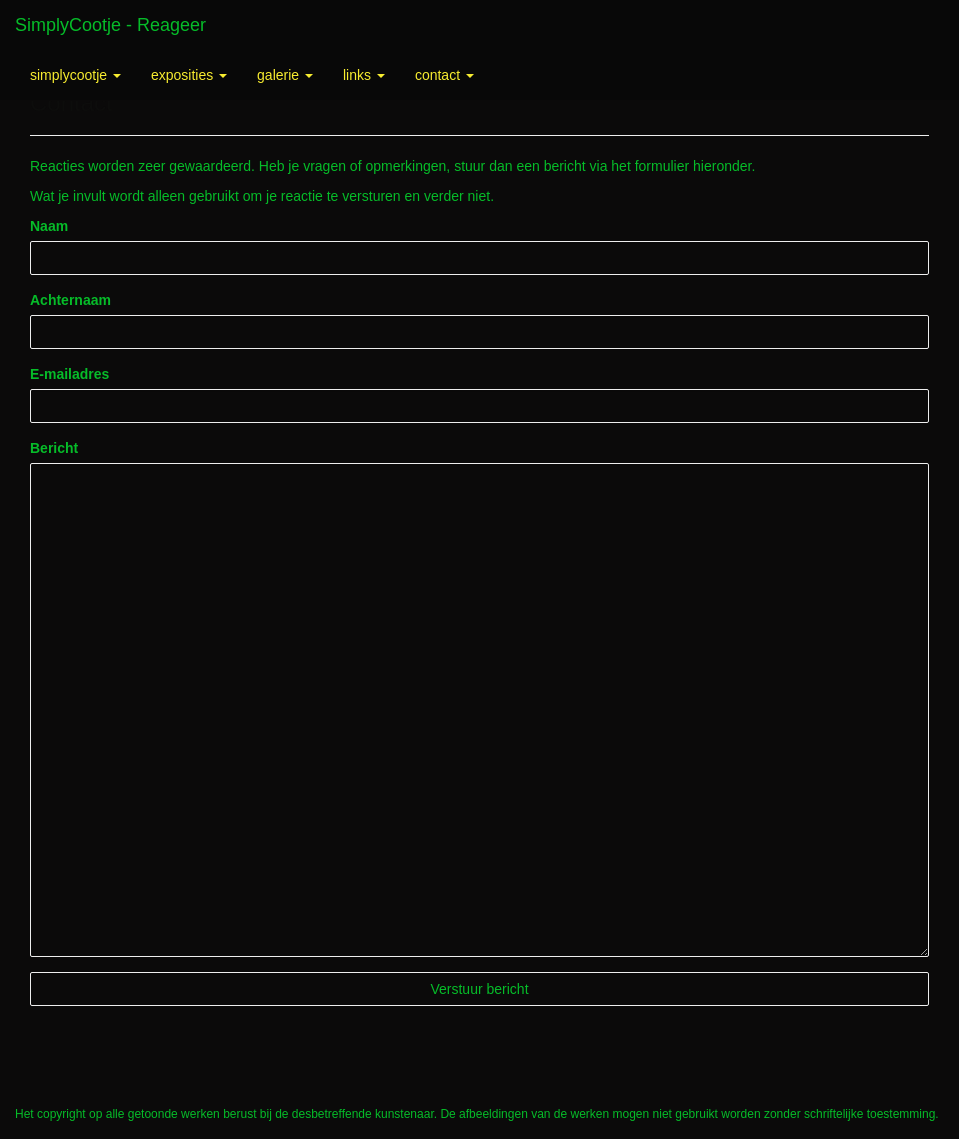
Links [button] (364, 75)
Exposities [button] (189, 75)
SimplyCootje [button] (75, 75)
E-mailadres (69, 374)
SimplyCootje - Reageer (110, 25)
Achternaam (70, 300)
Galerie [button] (285, 75)
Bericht (54, 448)
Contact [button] (444, 75)
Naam (49, 226)
